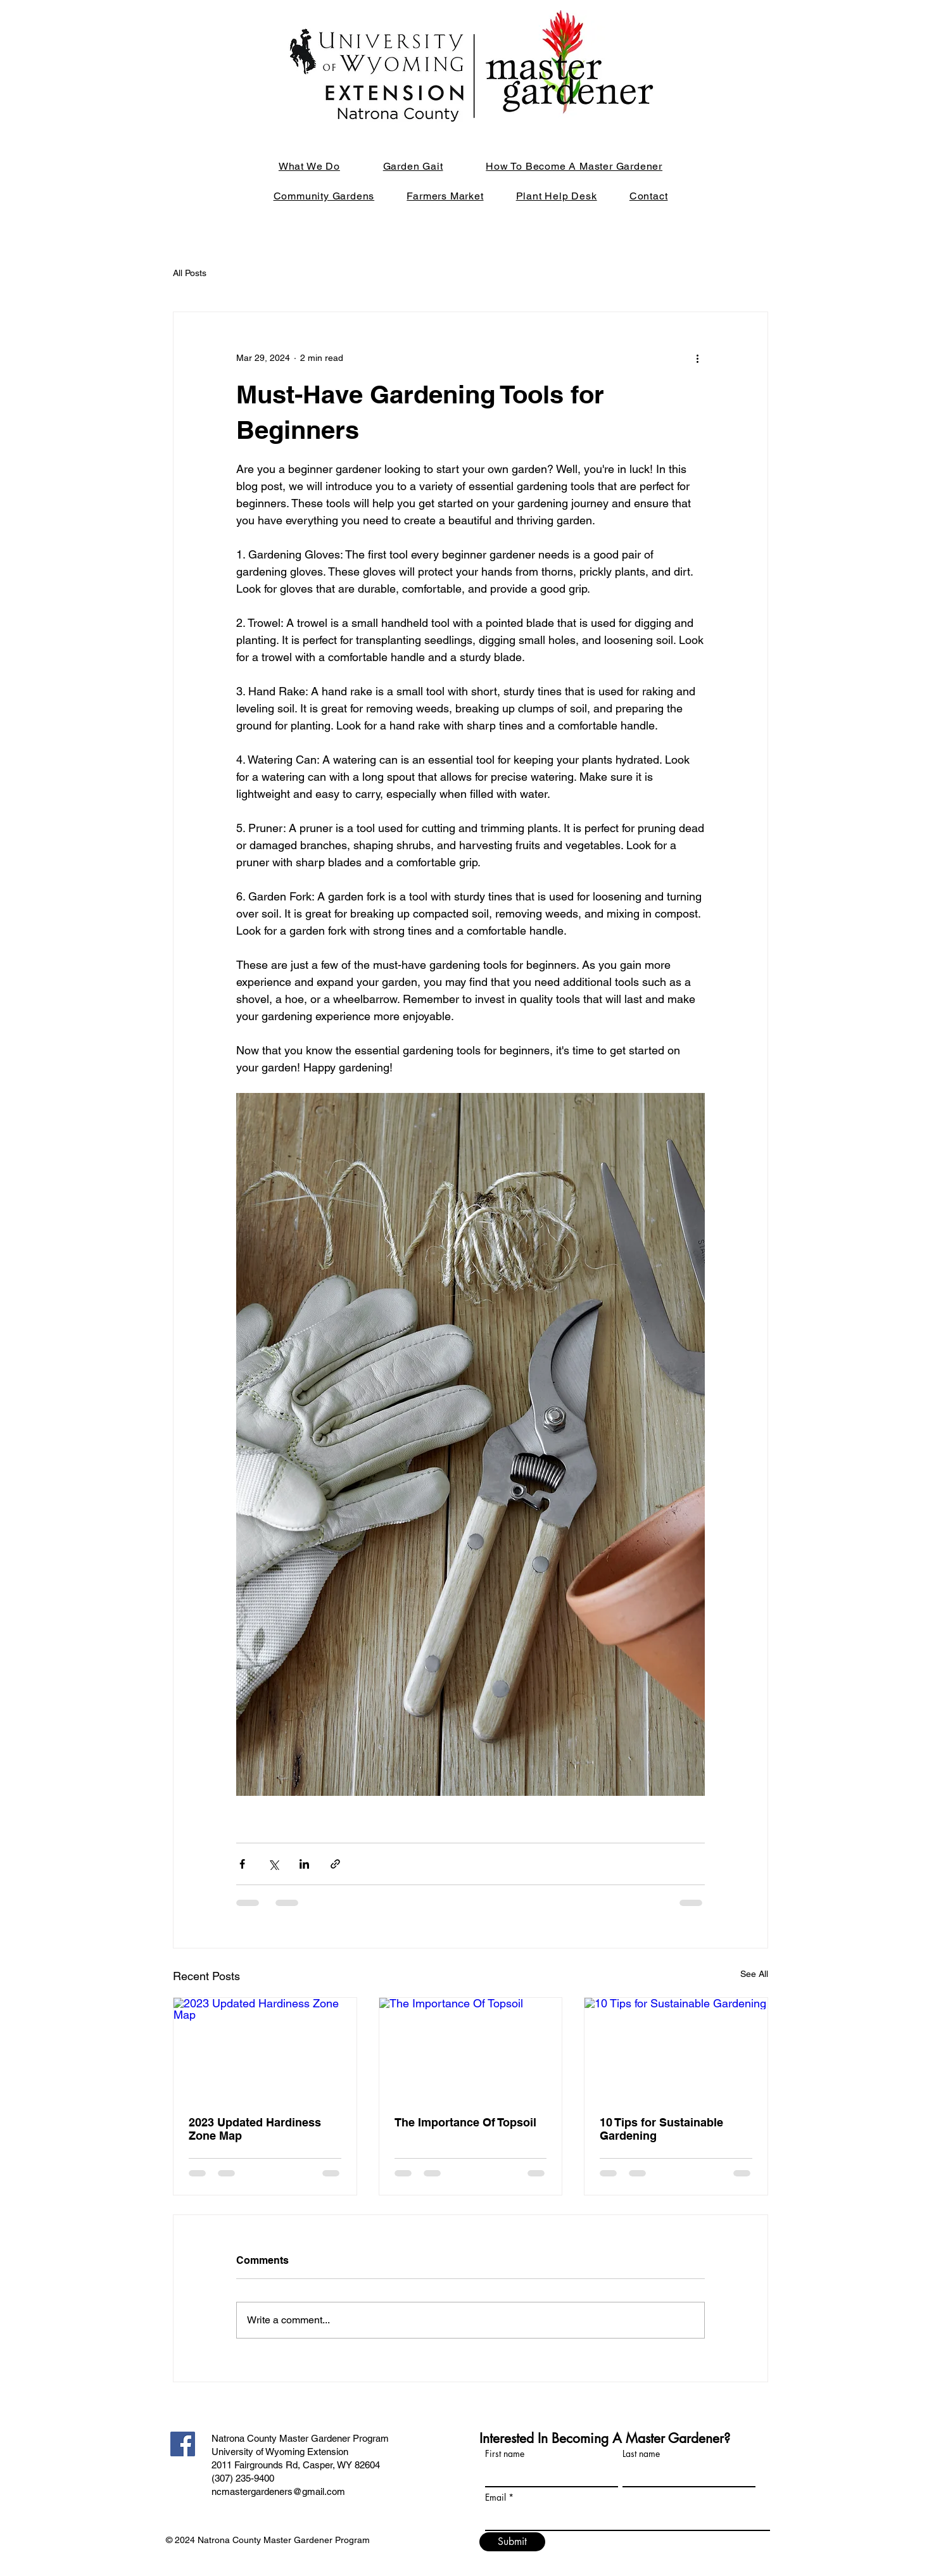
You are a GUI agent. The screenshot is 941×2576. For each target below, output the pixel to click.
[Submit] (512, 2541)
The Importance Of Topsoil (465, 2122)
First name (504, 2453)
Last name (641, 2453)
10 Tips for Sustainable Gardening (661, 2129)
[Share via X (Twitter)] (273, 1864)
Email (495, 2497)
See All (754, 1974)
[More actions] (697, 357)
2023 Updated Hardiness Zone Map (255, 2129)
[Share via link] (335, 1864)
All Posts (189, 273)
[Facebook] (182, 2444)
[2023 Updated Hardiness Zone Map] (265, 2049)
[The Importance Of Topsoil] (470, 2049)
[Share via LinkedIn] (304, 1864)
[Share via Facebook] (242, 1864)
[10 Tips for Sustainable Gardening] (675, 2049)
